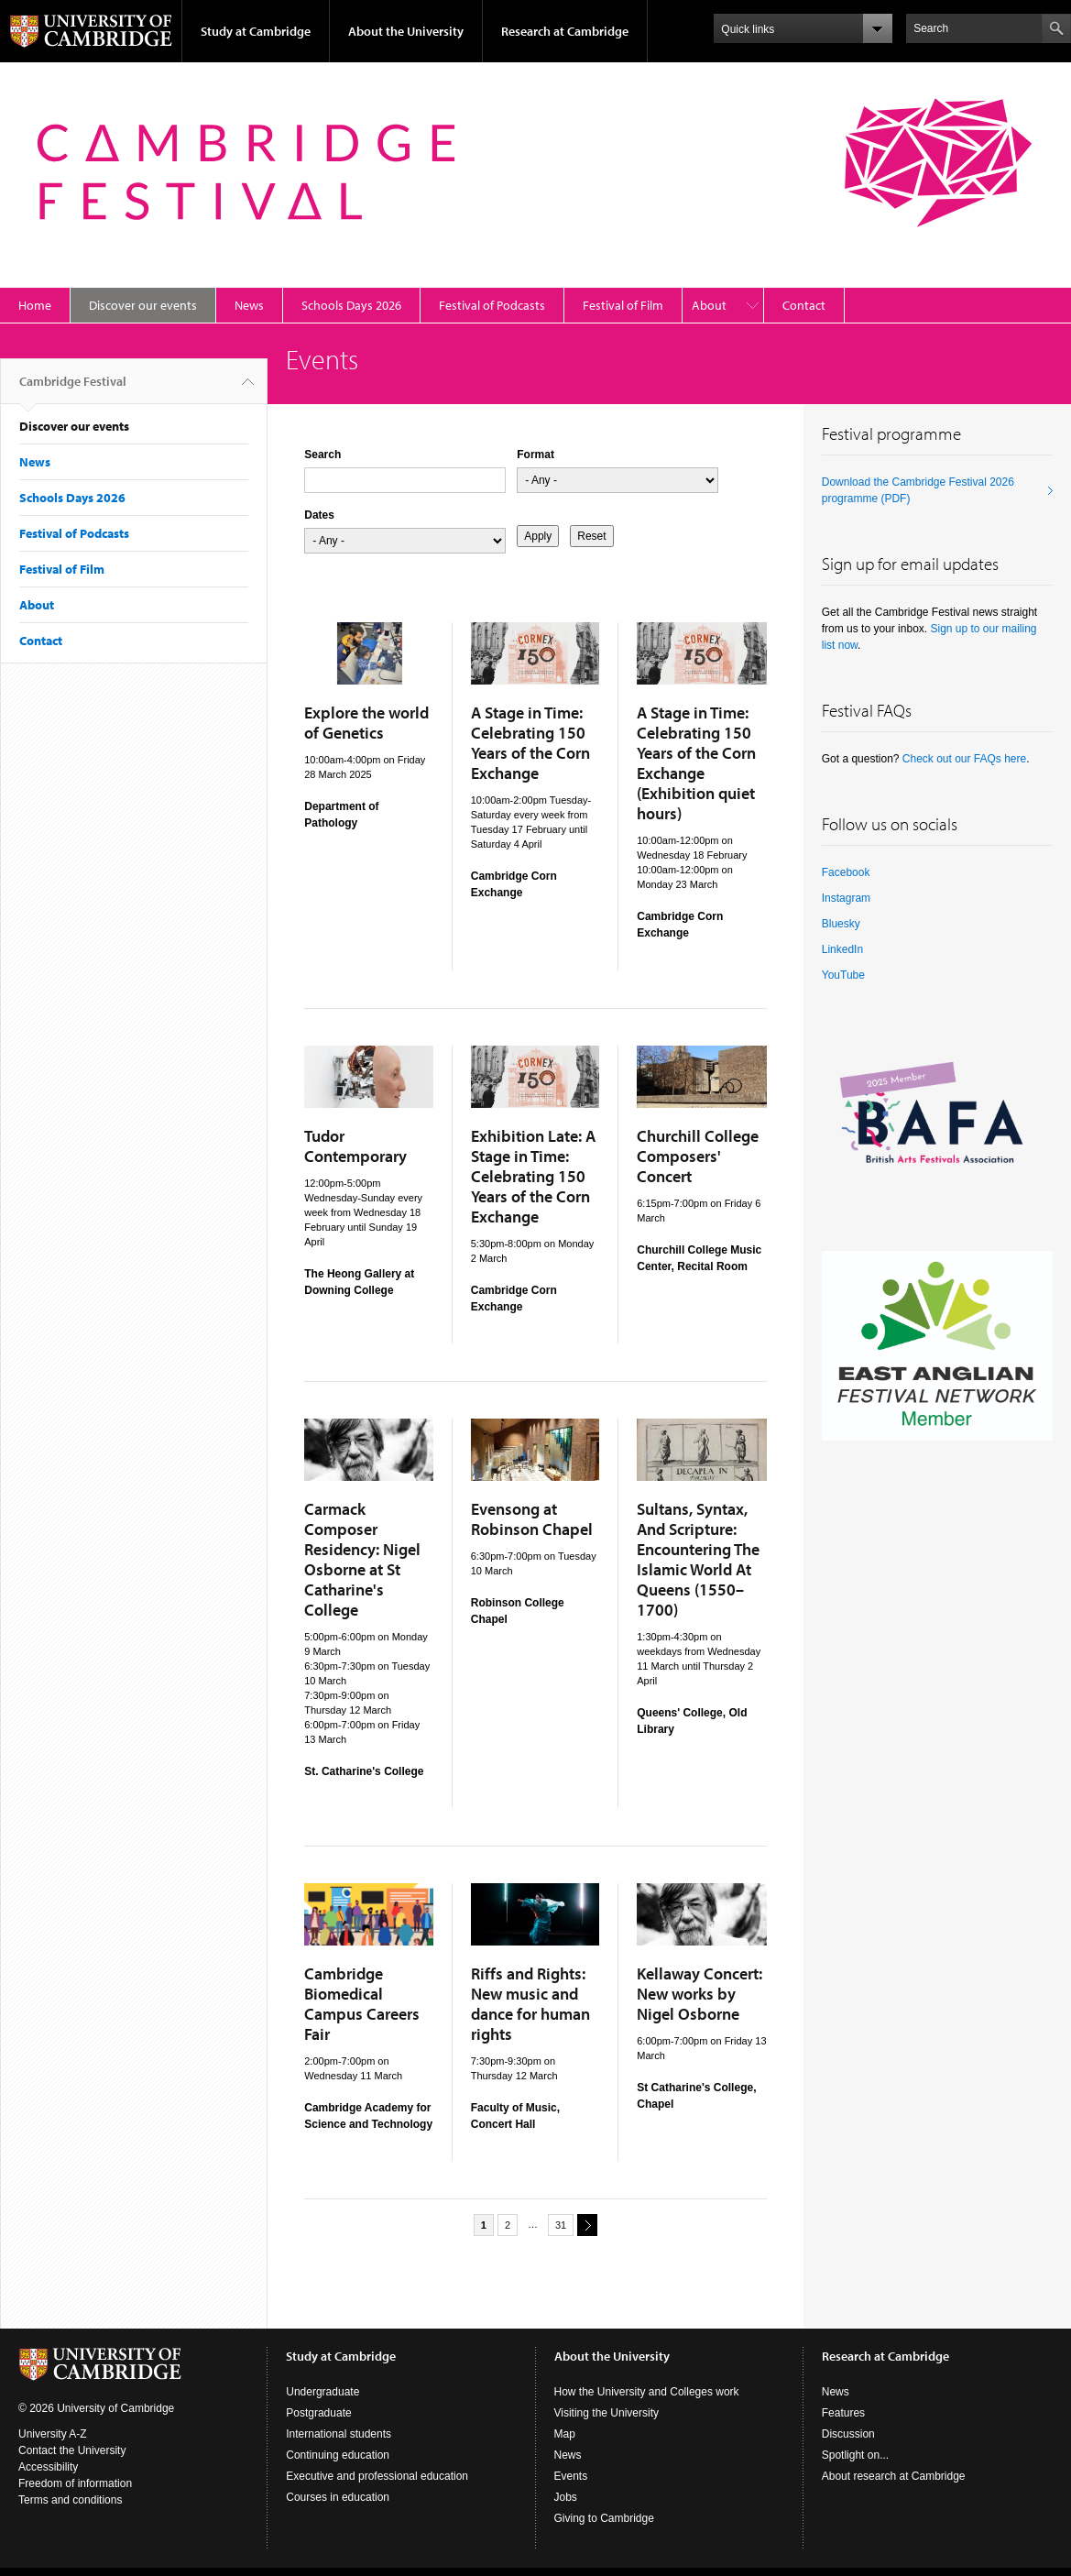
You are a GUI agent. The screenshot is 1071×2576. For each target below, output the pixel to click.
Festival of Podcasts (492, 305)
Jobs (565, 2497)
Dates (319, 515)
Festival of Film (623, 305)
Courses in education (337, 2497)
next (584, 2225)
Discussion (848, 2434)
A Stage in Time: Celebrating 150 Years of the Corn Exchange (530, 743)
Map (564, 2434)
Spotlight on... (855, 2455)
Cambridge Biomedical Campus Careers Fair (362, 2003)
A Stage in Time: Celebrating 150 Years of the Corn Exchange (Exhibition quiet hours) (696, 763)
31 (560, 2225)
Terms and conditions (70, 2500)
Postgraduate (318, 2412)
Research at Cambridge (564, 31)
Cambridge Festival (72, 388)
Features (843, 2412)
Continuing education (337, 2455)
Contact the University (72, 2450)
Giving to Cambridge (604, 2518)
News (249, 305)
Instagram (846, 898)
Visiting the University (607, 2412)
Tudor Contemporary (355, 1146)
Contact (803, 305)
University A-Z (52, 2434)
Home (34, 305)
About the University (406, 31)
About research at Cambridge (894, 2476)
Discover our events (143, 305)
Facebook (846, 872)
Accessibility (48, 2467)
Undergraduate (322, 2391)
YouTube (843, 975)
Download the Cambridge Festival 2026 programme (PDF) (918, 490)
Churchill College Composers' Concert (698, 1156)
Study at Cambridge (256, 31)
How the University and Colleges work (646, 2391)
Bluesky (841, 923)
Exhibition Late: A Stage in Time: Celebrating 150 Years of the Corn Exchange (533, 1176)
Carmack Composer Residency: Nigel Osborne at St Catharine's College (362, 1559)
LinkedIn (842, 949)
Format (535, 454)
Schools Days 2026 (351, 305)
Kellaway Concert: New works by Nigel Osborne (699, 1993)
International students (338, 2434)
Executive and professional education (377, 2476)
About (709, 305)
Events (571, 2476)
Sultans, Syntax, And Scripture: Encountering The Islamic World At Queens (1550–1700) (698, 1559)
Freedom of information (75, 2483)
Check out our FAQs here (964, 758)
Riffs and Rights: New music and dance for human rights (530, 2003)
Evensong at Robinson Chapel (532, 1519)
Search (322, 454)
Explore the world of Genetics (366, 722)
